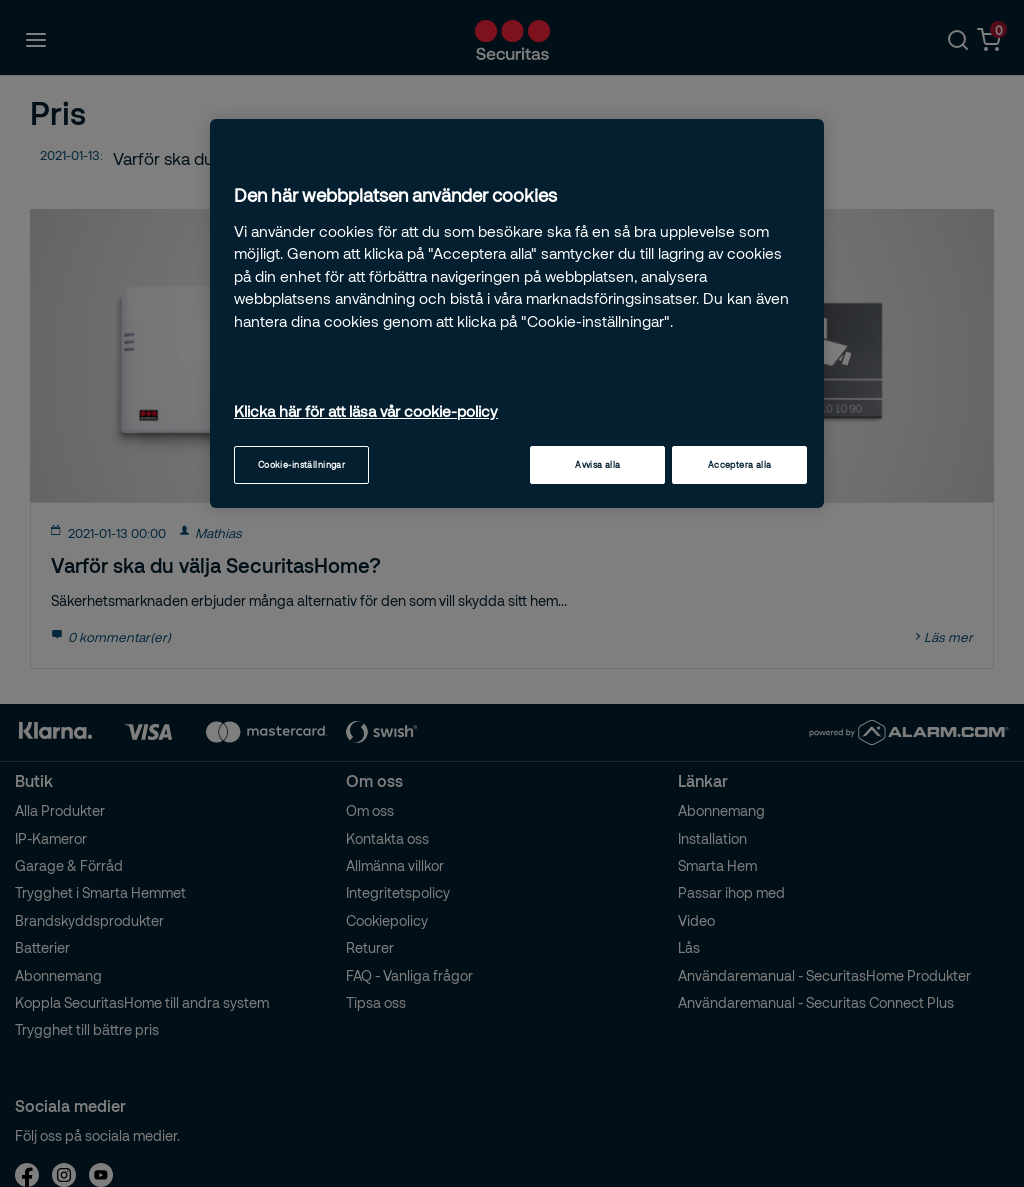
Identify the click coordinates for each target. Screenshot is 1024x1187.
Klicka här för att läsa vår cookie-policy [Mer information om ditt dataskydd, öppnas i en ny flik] (366, 411)
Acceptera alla (740, 464)
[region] (517, 314)
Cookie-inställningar (302, 464)
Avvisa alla (598, 464)
